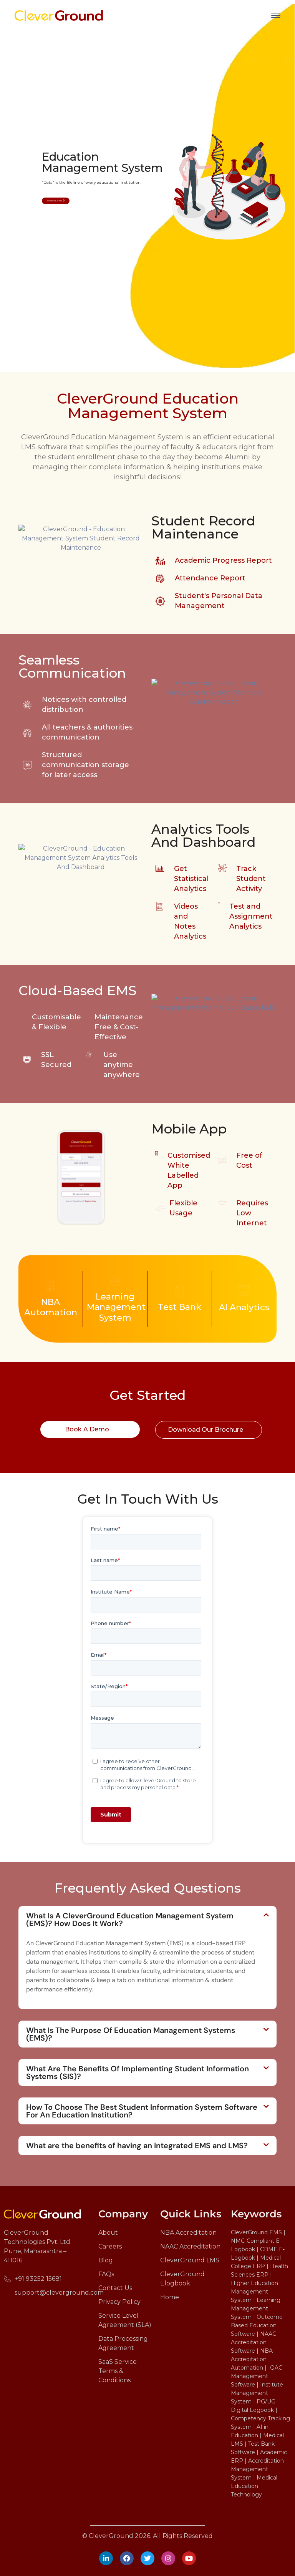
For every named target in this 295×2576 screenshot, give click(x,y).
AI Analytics (244, 1307)
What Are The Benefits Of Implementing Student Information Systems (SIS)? (137, 2072)
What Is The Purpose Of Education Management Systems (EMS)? (130, 2034)
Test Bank (179, 1307)
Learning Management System (116, 1307)
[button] (147, 1919)
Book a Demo (56, 200)
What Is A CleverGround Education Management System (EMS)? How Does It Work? (130, 1919)
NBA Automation (50, 1307)
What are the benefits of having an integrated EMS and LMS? (137, 2146)
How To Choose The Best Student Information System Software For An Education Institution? (141, 2111)
